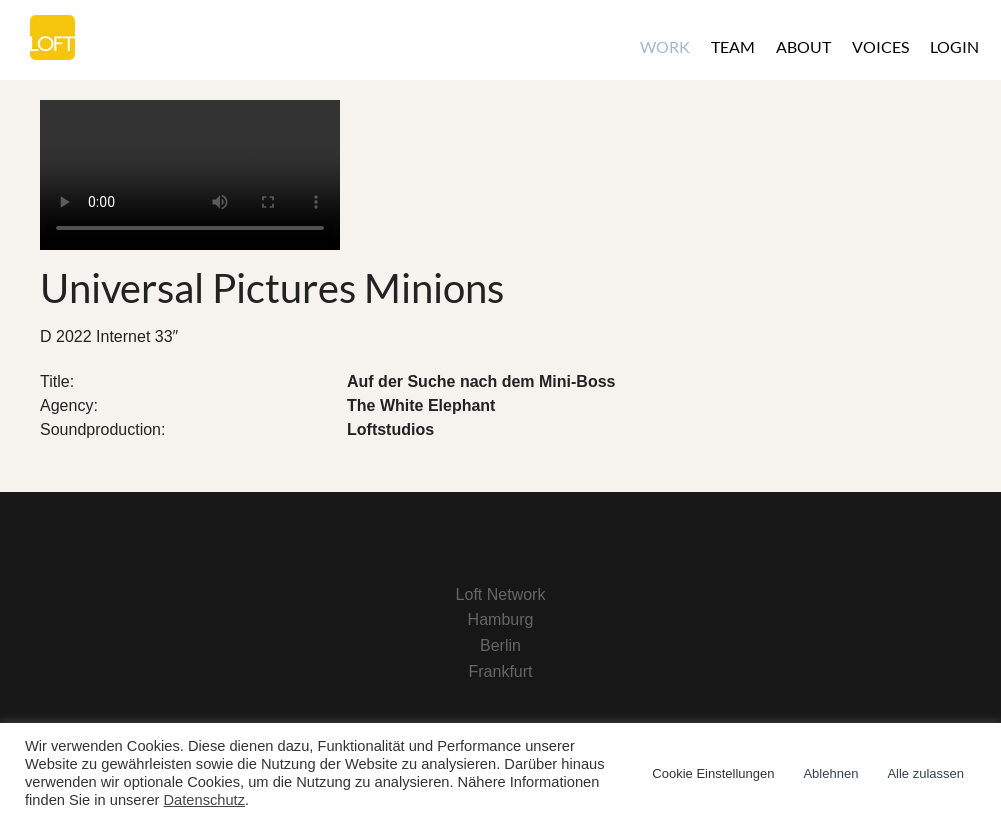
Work (665, 46)
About (803, 46)
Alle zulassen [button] (925, 773)
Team (733, 46)
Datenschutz (204, 800)
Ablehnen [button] (830, 773)
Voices (880, 46)
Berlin (500, 645)
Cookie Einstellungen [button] (713, 773)
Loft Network (501, 594)
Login (954, 46)
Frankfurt (500, 671)
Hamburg (501, 619)
